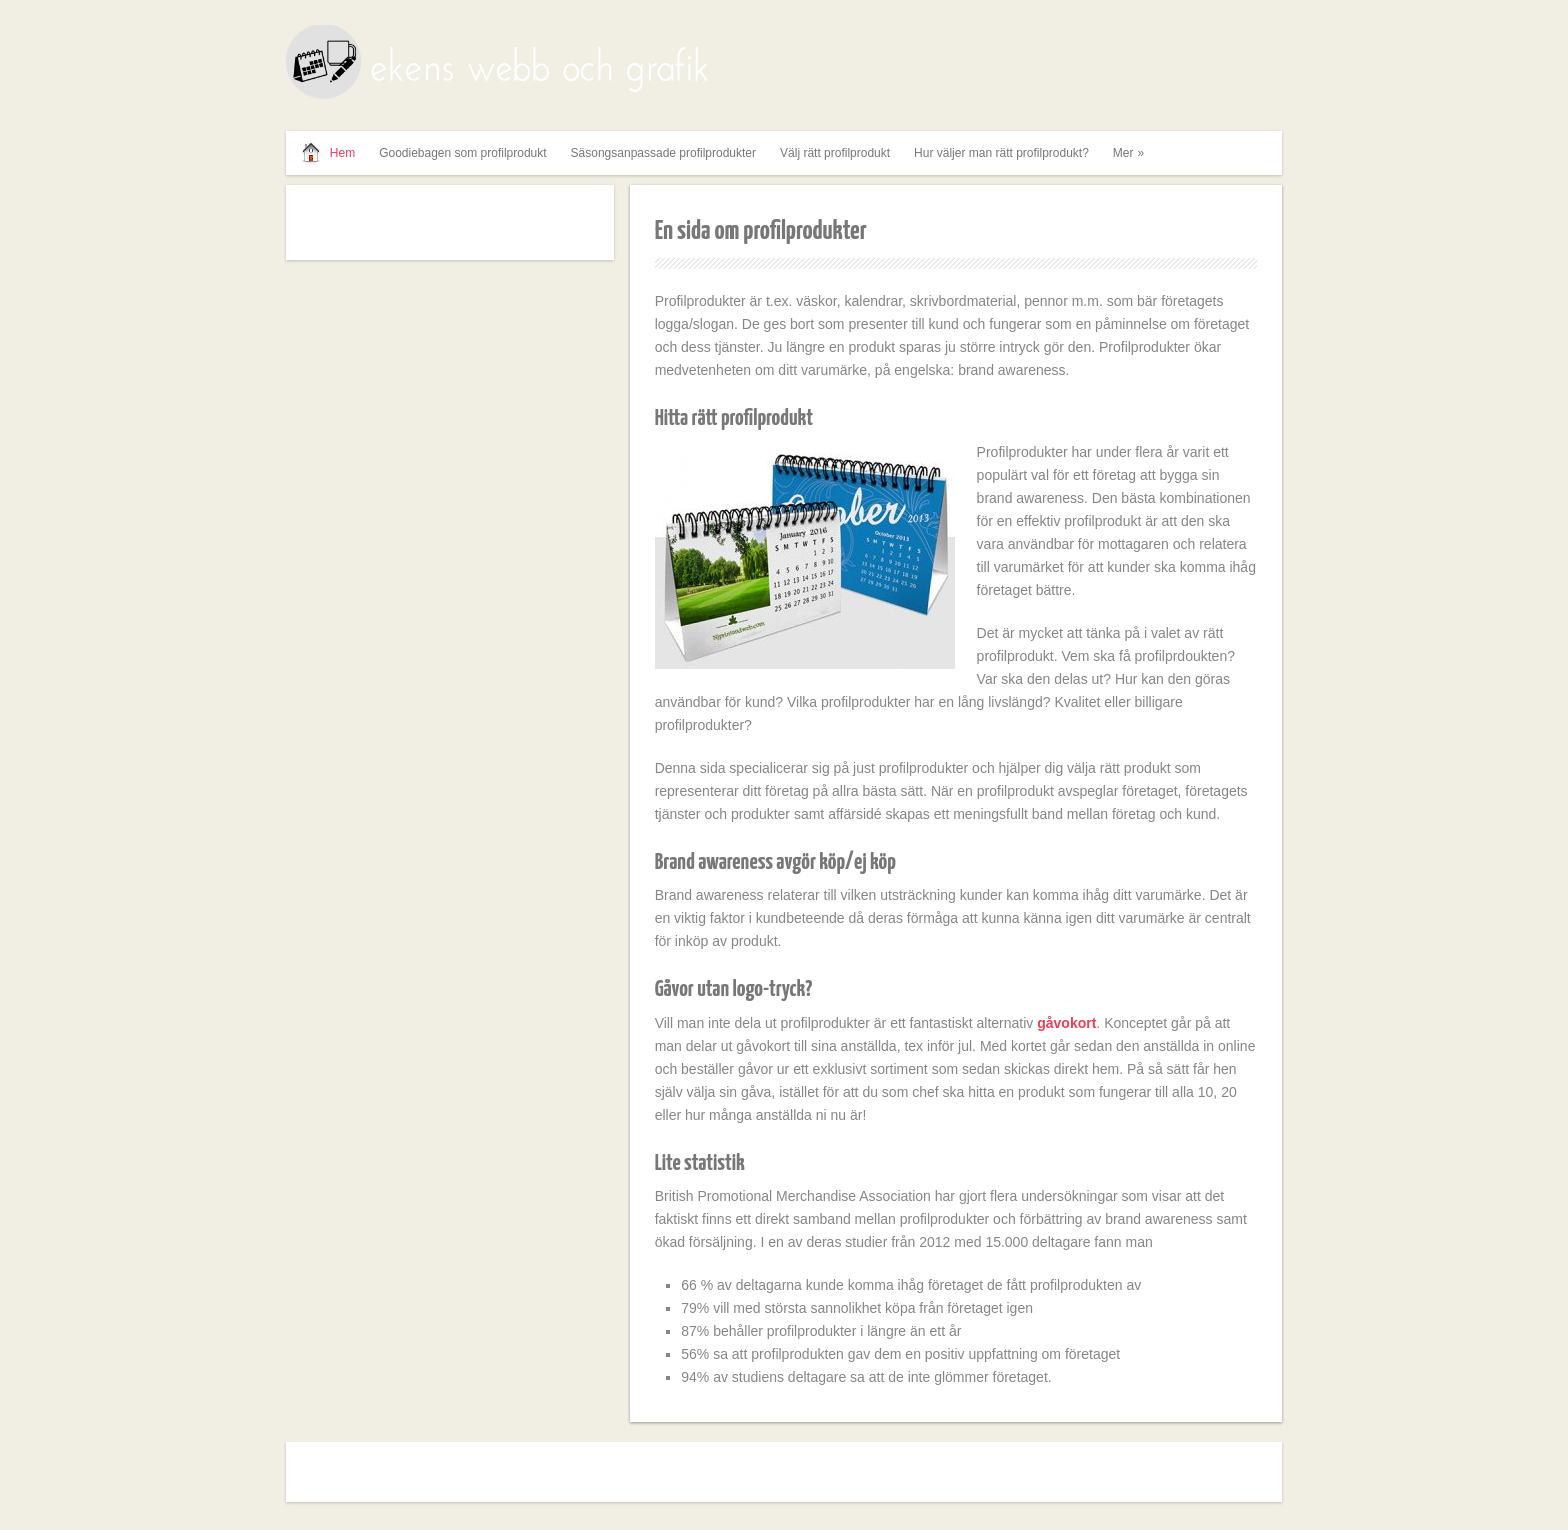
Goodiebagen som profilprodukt (462, 153)
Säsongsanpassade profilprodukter (663, 153)
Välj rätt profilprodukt (835, 153)
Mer (1131, 153)
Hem (342, 153)
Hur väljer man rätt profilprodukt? (1001, 153)
